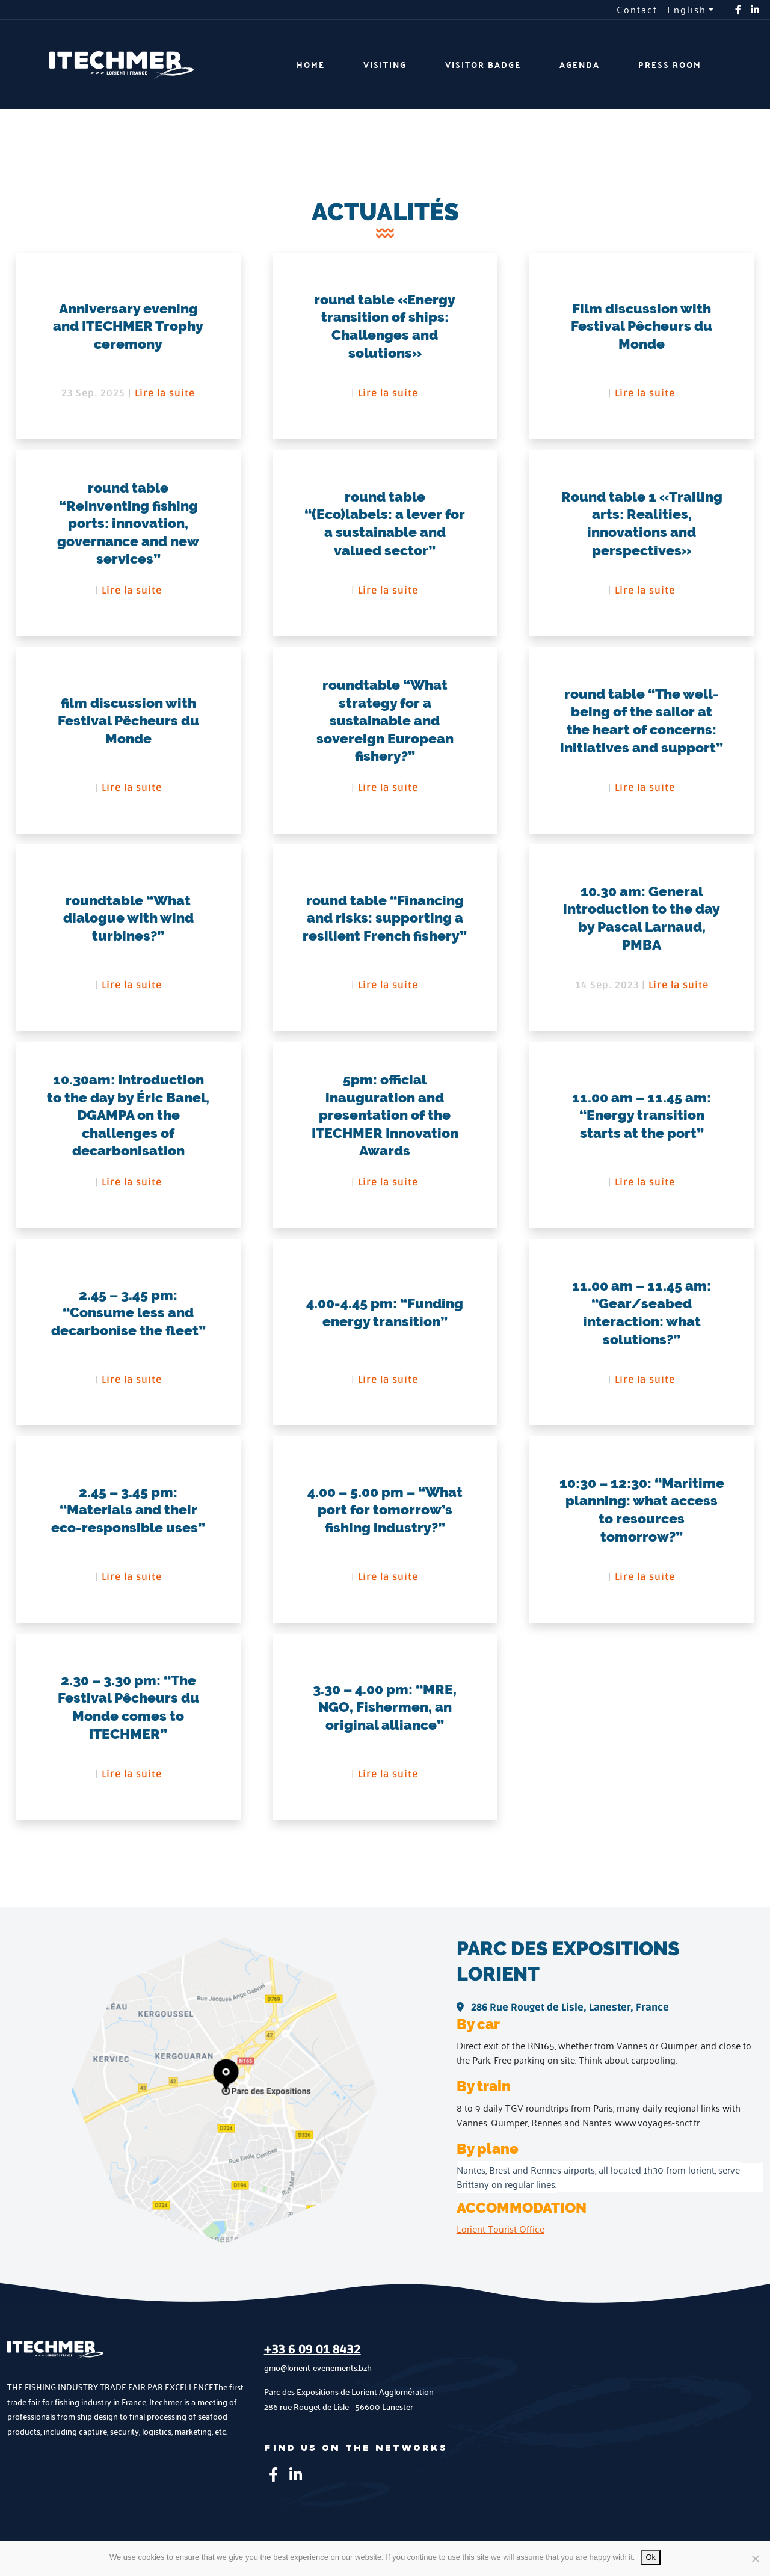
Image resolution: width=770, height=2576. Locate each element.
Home (311, 64)
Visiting (385, 64)
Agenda (579, 64)
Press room (669, 64)
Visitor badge (483, 64)
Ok (650, 2557)
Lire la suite (165, 393)
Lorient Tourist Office (500, 2239)
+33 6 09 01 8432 (312, 2360)
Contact (637, 9)
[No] (755, 2559)
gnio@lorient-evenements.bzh (318, 2378)
